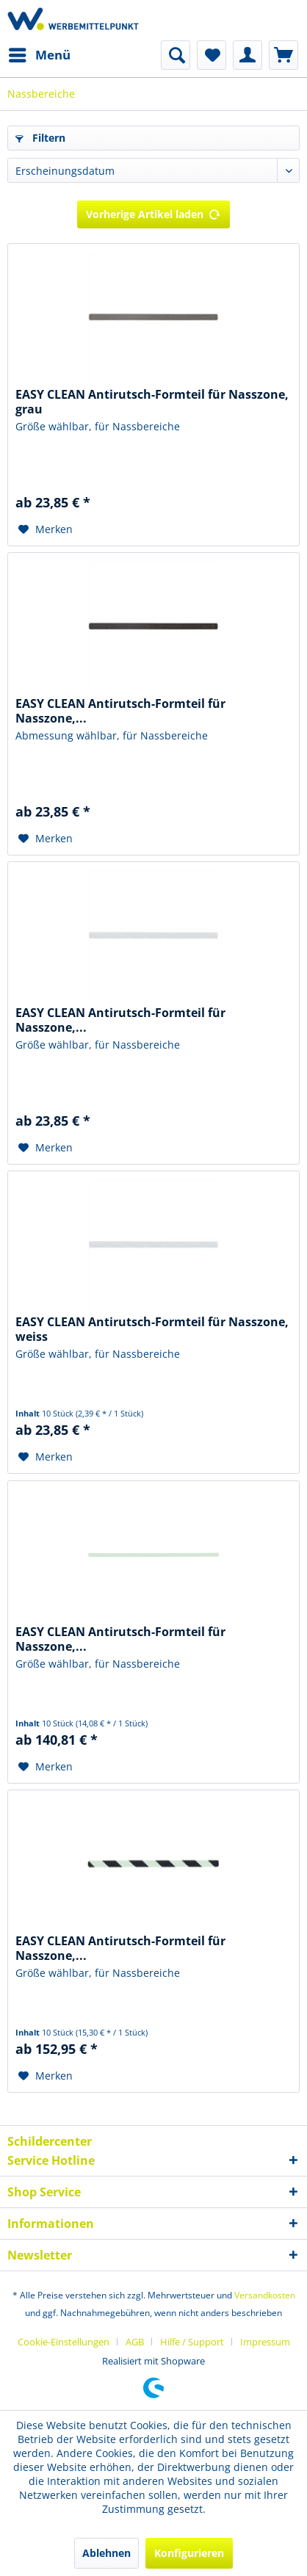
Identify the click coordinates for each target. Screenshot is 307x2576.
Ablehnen (106, 2553)
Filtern (40, 138)
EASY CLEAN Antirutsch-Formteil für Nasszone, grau (152, 401)
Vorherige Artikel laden (153, 212)
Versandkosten (264, 2295)
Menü (40, 53)
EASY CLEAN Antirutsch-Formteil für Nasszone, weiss (152, 1329)
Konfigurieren (189, 2553)
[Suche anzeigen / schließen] (175, 55)
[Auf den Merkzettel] (45, 529)
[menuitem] (39, 55)
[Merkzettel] (211, 55)
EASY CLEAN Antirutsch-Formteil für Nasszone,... (120, 711)
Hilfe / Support (192, 2341)
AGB (135, 2341)
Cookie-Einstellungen (63, 2341)
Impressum (265, 2341)
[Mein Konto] (247, 55)
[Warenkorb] (283, 55)
